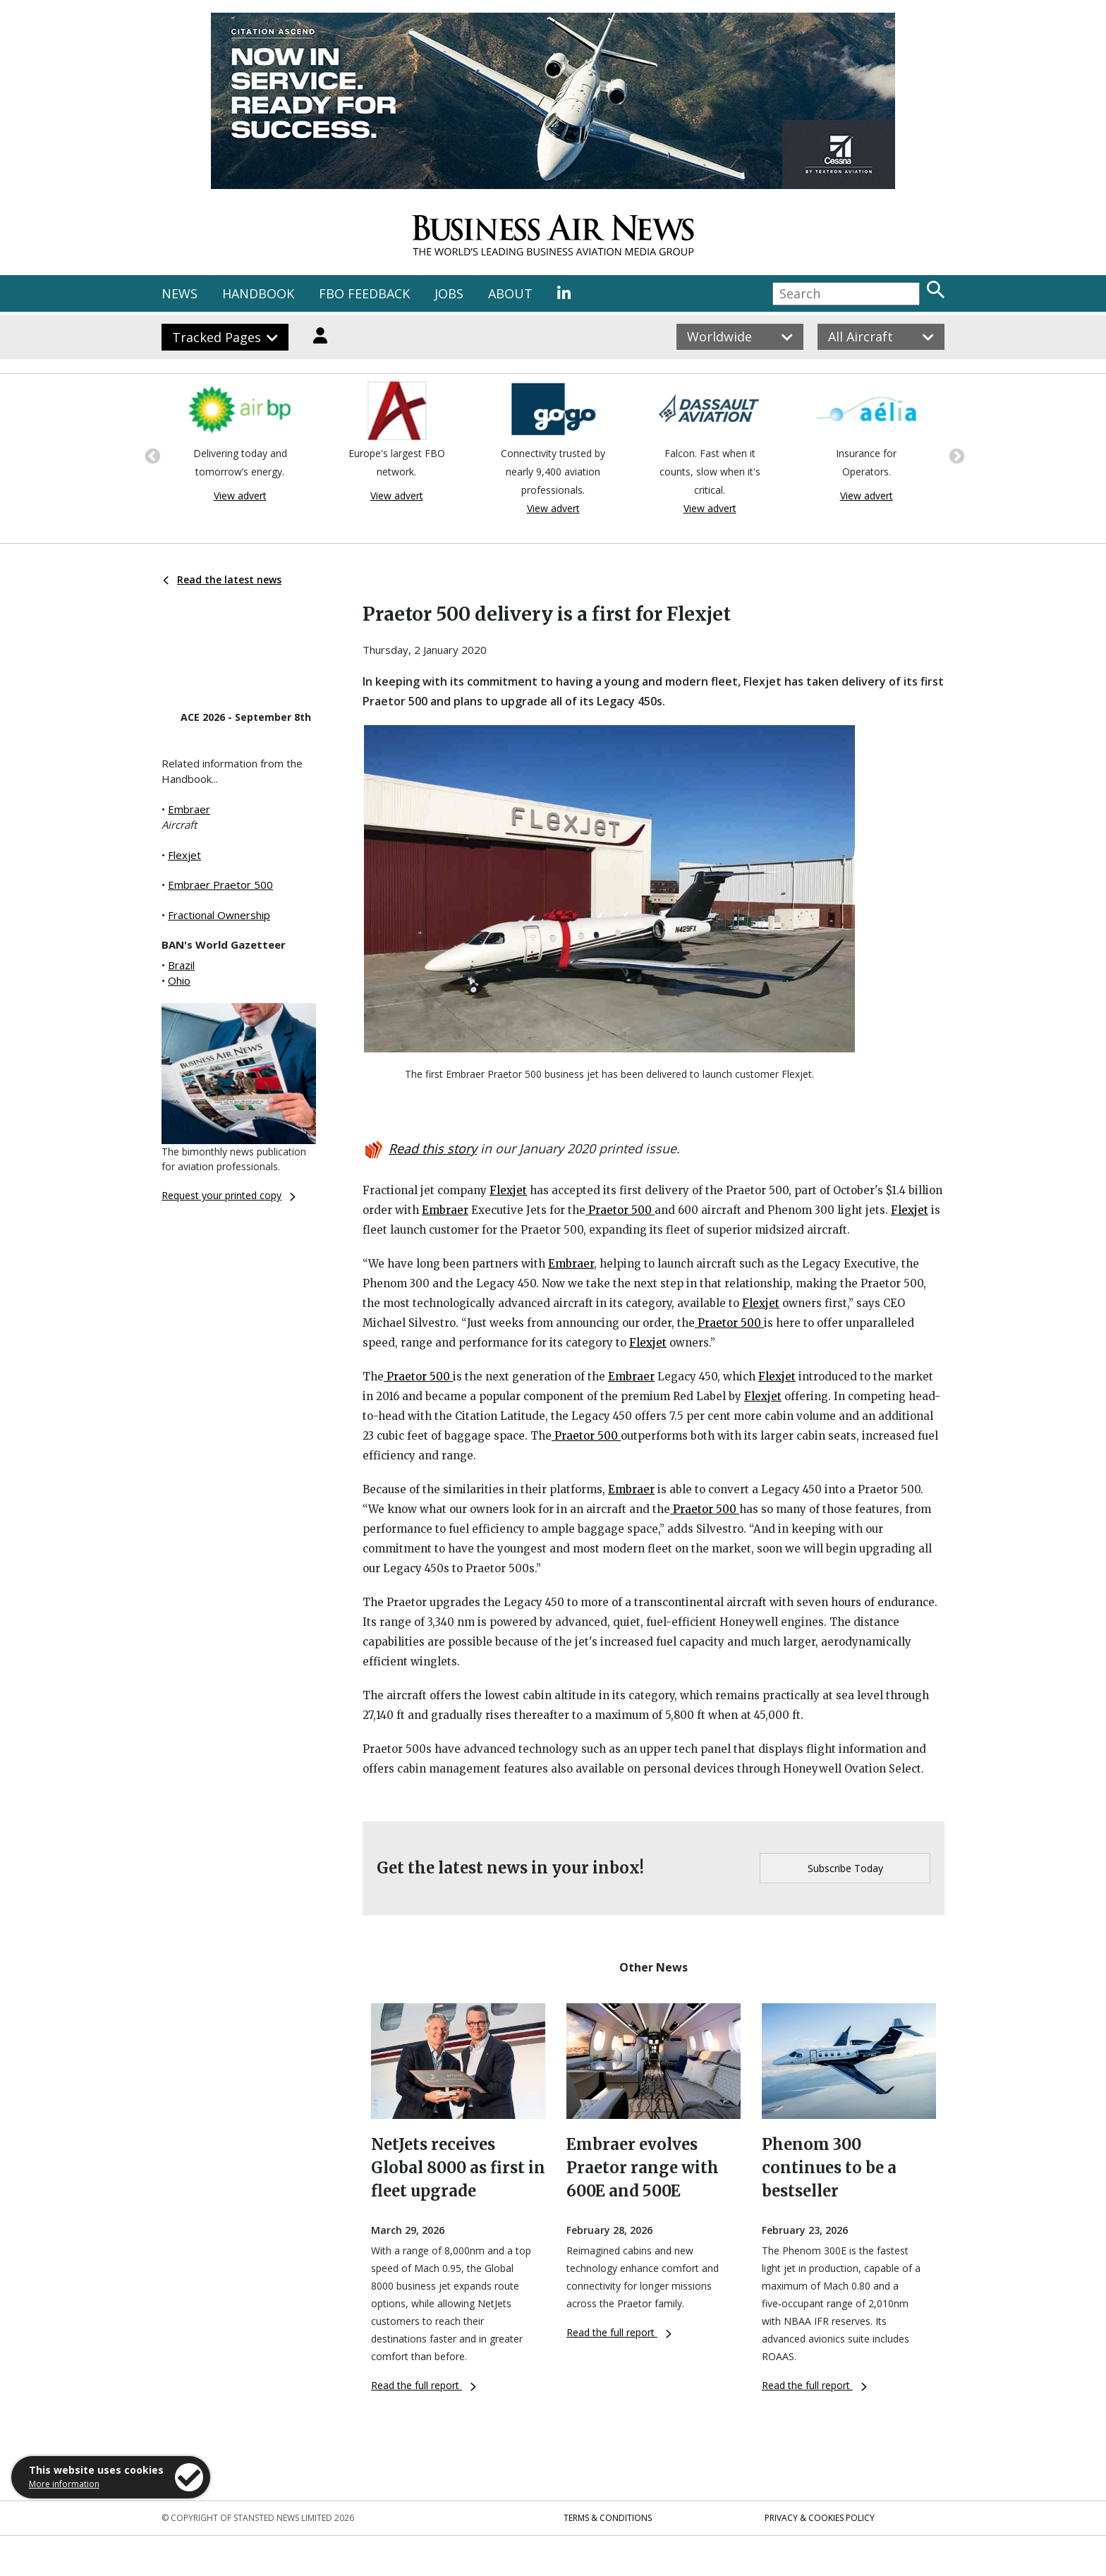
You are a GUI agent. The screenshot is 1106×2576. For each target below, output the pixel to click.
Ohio (179, 980)
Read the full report (423, 2385)
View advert (240, 495)
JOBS (449, 293)
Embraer (189, 809)
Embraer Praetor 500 (220, 884)
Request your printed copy (229, 1195)
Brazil (181, 965)
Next (955, 455)
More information (64, 2484)
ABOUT (510, 293)
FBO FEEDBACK (364, 293)
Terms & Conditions (608, 2518)
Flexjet (184, 855)
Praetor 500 (620, 1210)
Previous (151, 455)
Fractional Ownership (219, 915)
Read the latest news (222, 579)
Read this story (433, 1148)
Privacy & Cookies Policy (820, 2518)
